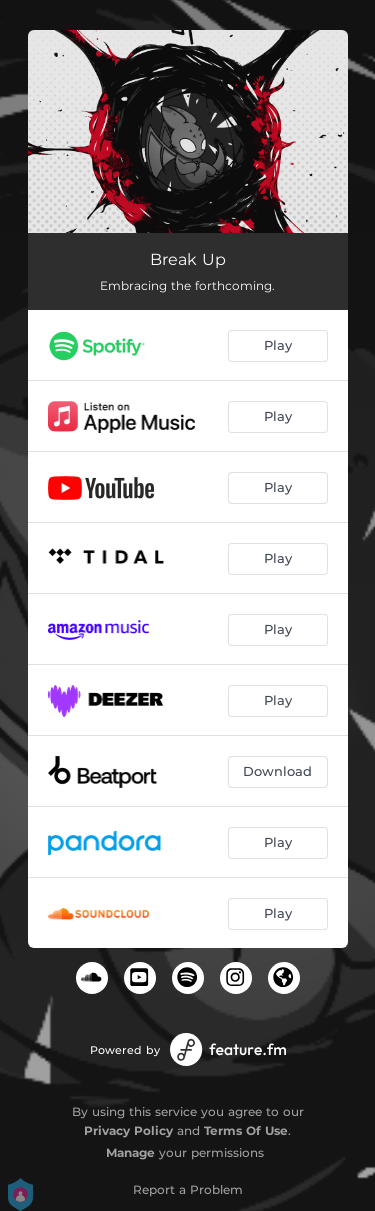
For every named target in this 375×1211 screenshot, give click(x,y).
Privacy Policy (128, 1130)
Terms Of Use (246, 1130)
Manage (130, 1152)
